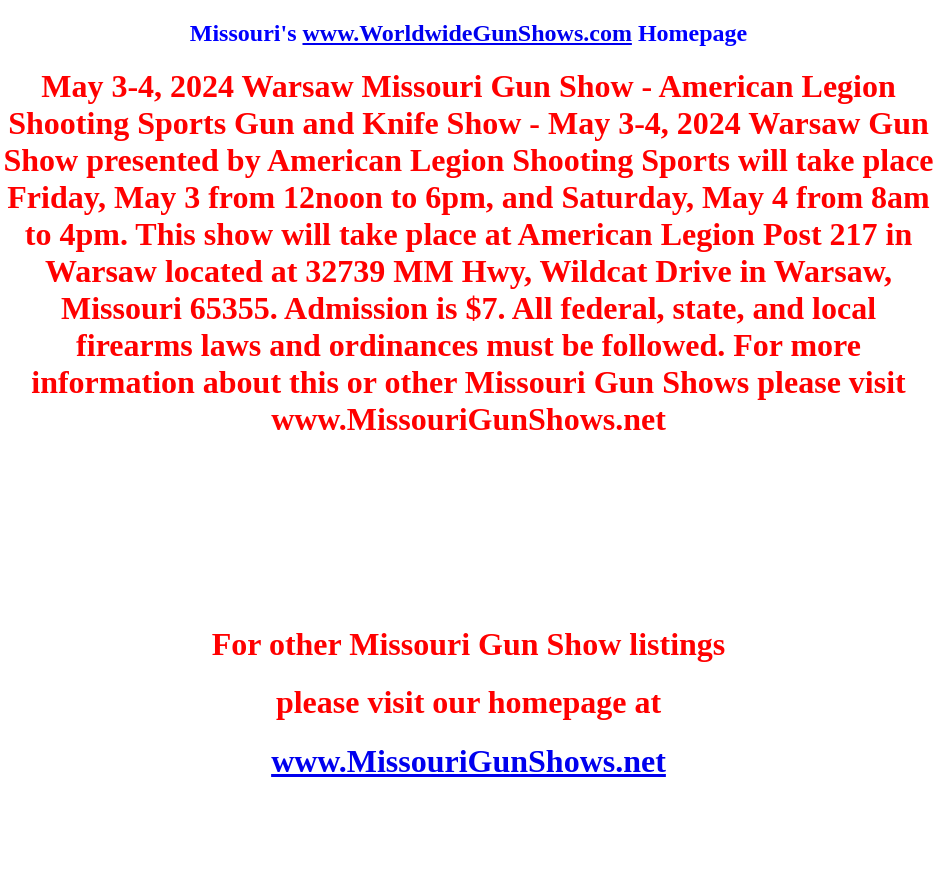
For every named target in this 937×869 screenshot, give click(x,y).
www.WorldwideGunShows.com (466, 33)
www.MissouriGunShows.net (468, 761)
